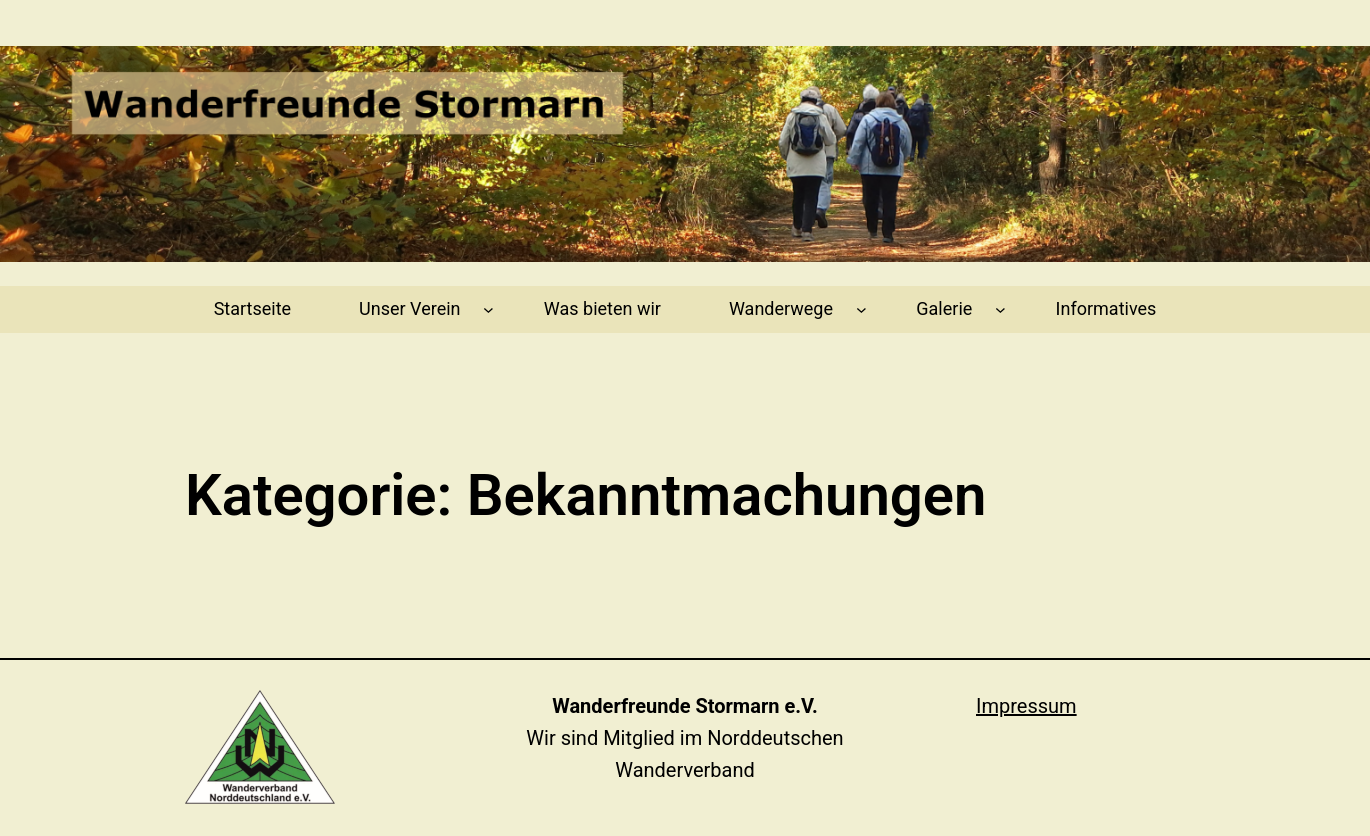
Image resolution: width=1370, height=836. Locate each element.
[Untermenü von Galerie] (1000, 309)
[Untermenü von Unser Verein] (488, 309)
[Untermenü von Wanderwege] (861, 309)
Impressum (1026, 706)
